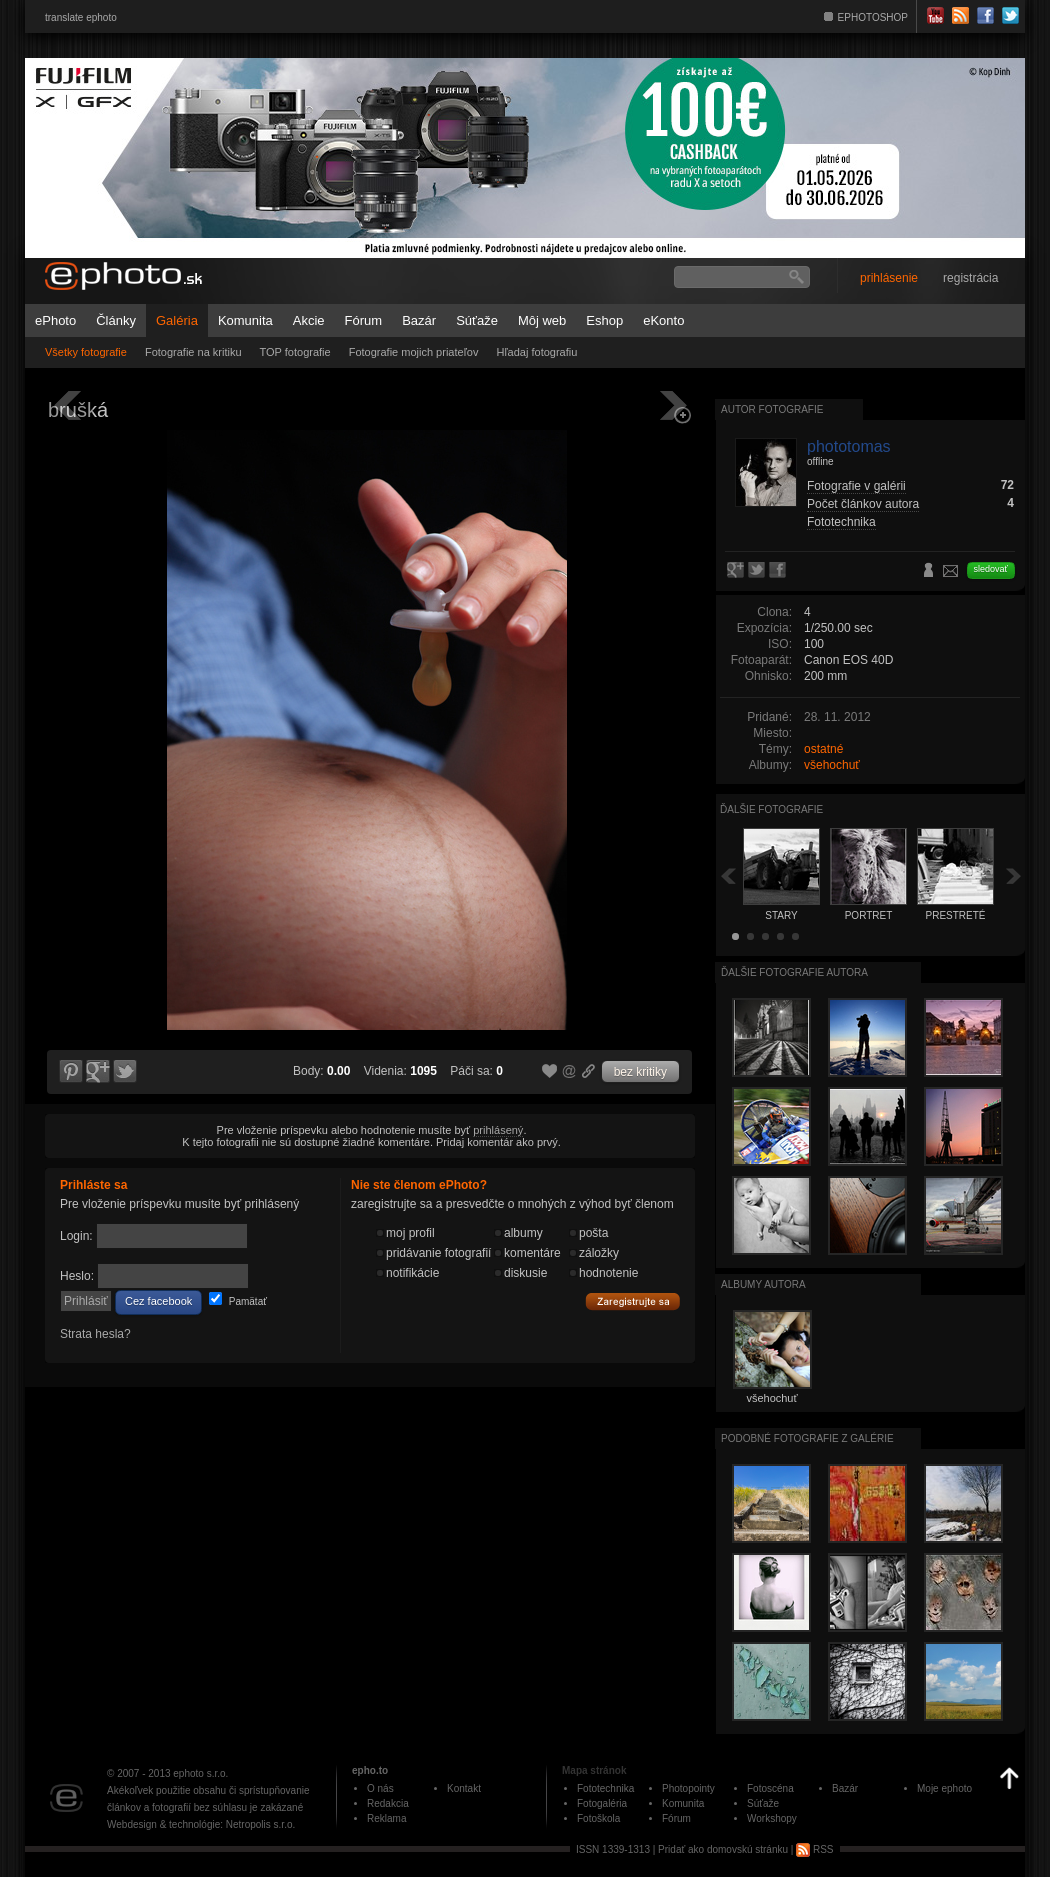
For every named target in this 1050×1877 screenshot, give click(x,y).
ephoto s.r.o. (200, 1773)
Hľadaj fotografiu (536, 352)
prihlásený (498, 1130)
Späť (728, 875)
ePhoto (55, 320)
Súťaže (477, 320)
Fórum (364, 320)
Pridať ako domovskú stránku (723, 1849)
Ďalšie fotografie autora (794, 972)
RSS (814, 1849)
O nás (380, 1788)
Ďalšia (1014, 875)
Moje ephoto (944, 1788)
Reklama (386, 1818)
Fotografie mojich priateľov (414, 352)
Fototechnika (841, 522)
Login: (76, 1236)
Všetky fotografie (86, 352)
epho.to (370, 1770)
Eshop (604, 320)
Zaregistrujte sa (633, 1302)
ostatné (823, 749)
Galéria (177, 320)
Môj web (542, 320)
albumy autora (763, 1284)
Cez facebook (158, 1301)
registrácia (970, 278)
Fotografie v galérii (856, 486)
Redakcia (388, 1803)
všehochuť (832, 765)
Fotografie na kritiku (193, 352)
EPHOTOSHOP (873, 17)
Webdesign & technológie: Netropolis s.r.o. (201, 1824)
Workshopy (772, 1818)
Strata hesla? (95, 1334)
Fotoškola (598, 1818)
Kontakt (464, 1788)
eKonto (663, 320)
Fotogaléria (602, 1803)
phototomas (849, 446)
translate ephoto (81, 17)
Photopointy (688, 1788)
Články (116, 320)
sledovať (991, 569)
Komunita (245, 320)
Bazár (419, 320)
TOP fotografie (295, 352)
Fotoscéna (770, 1788)
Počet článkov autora (863, 504)
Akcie (309, 320)
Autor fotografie (772, 409)
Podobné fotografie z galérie (807, 1438)
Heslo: (77, 1276)
